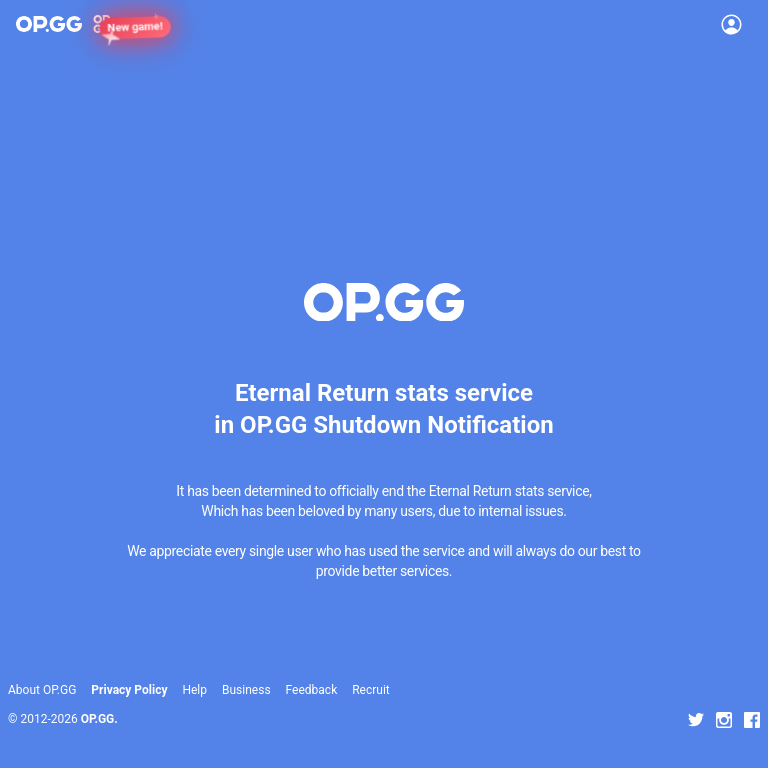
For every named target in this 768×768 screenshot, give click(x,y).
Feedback (312, 690)
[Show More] (110, 24)
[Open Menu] (731, 24)
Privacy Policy (129, 690)
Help (194, 690)
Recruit (371, 690)
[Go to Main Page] (49, 24)
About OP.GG (42, 690)
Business (246, 690)
